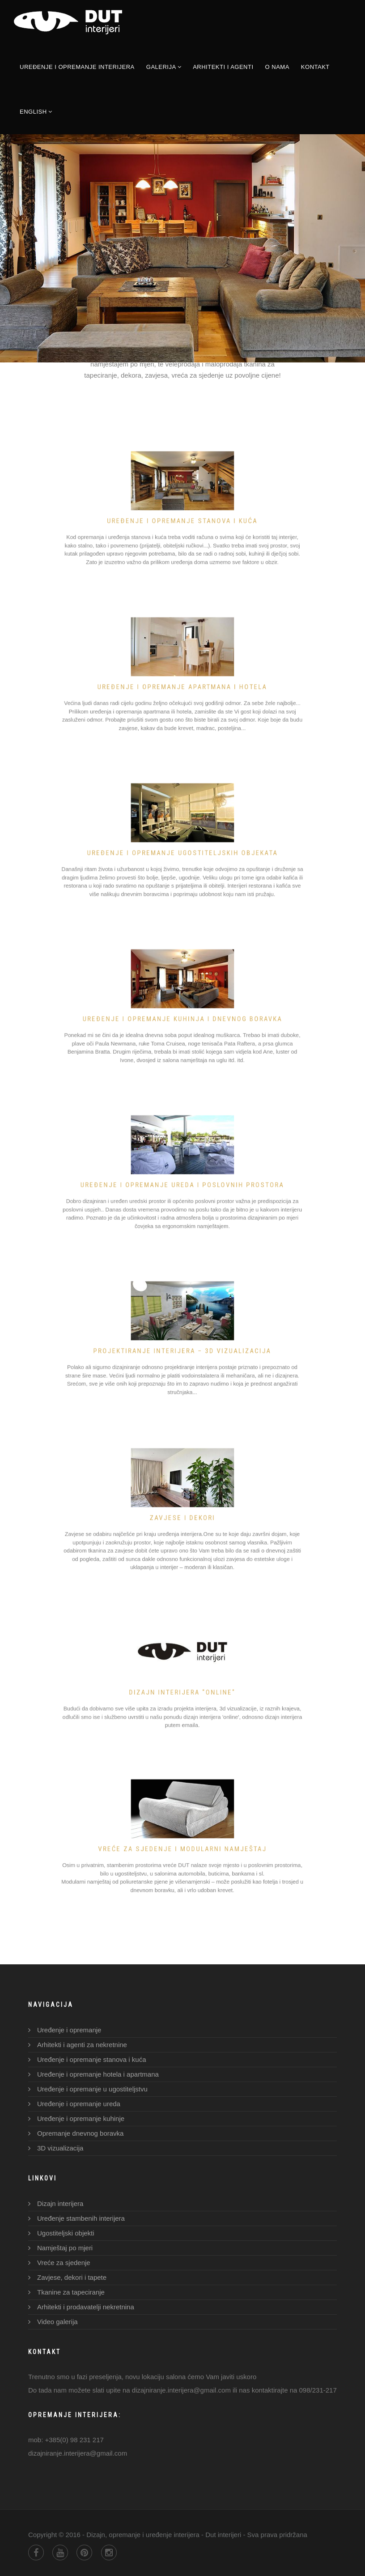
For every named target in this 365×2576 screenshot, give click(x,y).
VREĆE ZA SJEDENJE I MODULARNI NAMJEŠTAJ (182, 1845)
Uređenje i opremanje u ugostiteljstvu (92, 2089)
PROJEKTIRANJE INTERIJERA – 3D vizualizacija (182, 1347)
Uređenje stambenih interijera (81, 2218)
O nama (277, 67)
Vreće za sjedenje (63, 2262)
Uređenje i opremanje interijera (77, 67)
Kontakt (315, 67)
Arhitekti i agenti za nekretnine (82, 2044)
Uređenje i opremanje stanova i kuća (182, 517)
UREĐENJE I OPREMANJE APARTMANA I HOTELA (182, 683)
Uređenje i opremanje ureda (78, 2104)
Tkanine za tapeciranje (71, 2292)
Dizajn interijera (60, 2203)
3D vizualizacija (60, 2148)
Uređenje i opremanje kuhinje (80, 2118)
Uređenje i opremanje (69, 2030)
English (36, 111)
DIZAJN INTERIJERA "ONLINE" (182, 1687)
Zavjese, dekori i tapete (71, 2277)
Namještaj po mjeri (65, 2248)
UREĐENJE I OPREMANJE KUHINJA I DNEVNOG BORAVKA (182, 1015)
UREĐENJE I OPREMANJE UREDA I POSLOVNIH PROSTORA (182, 1181)
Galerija (163, 67)
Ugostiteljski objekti (65, 2233)
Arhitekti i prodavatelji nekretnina (85, 2307)
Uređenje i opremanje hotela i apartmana (98, 2074)
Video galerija (57, 2321)
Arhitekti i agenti (223, 67)
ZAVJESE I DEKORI (182, 1515)
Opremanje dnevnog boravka (80, 2133)
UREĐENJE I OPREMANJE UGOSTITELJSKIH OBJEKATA (182, 849)
